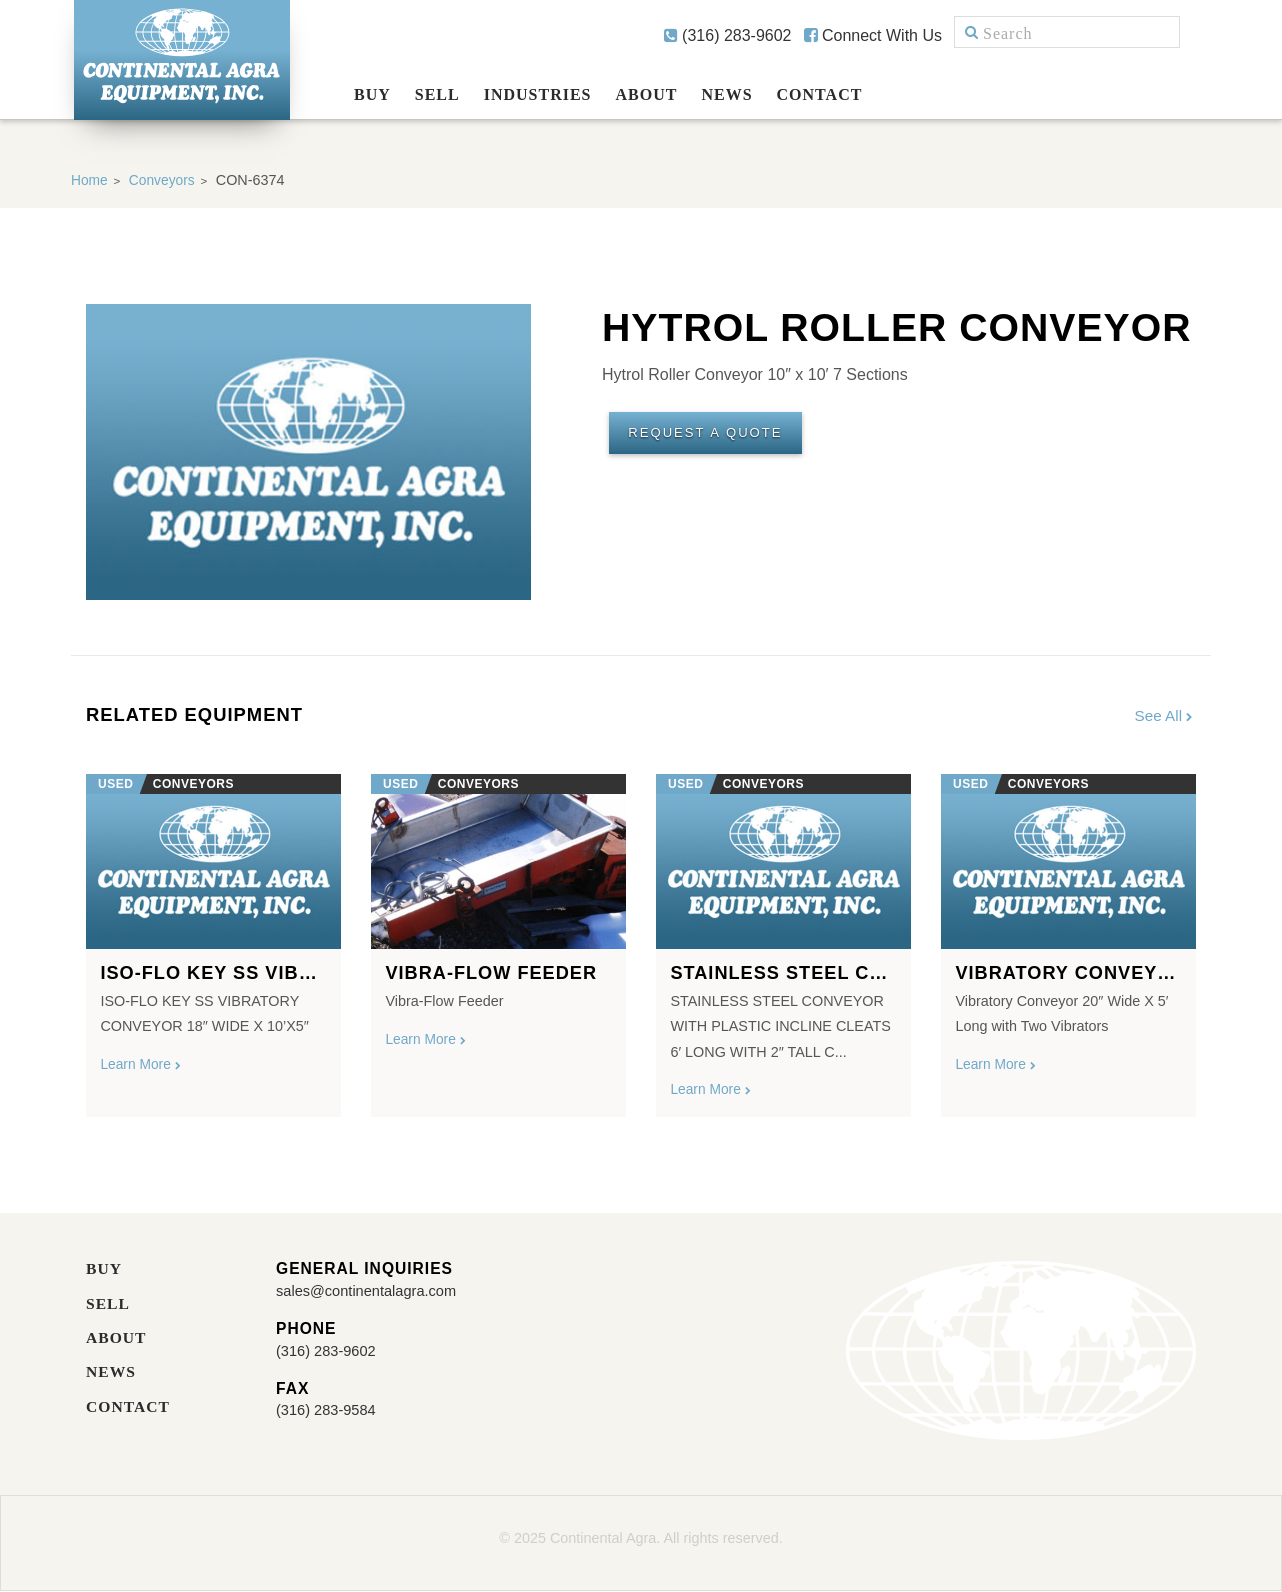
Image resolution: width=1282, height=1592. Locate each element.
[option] (213, 939)
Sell (437, 94)
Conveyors (165, 180)
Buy (372, 94)
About (647, 94)
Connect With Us (873, 35)
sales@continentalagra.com (375, 1292)
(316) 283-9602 (728, 35)
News (726, 94)
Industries (538, 94)
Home (90, 180)
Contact (820, 94)
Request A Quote (714, 436)
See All (1164, 715)
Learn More (143, 1067)
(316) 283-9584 (330, 1412)
